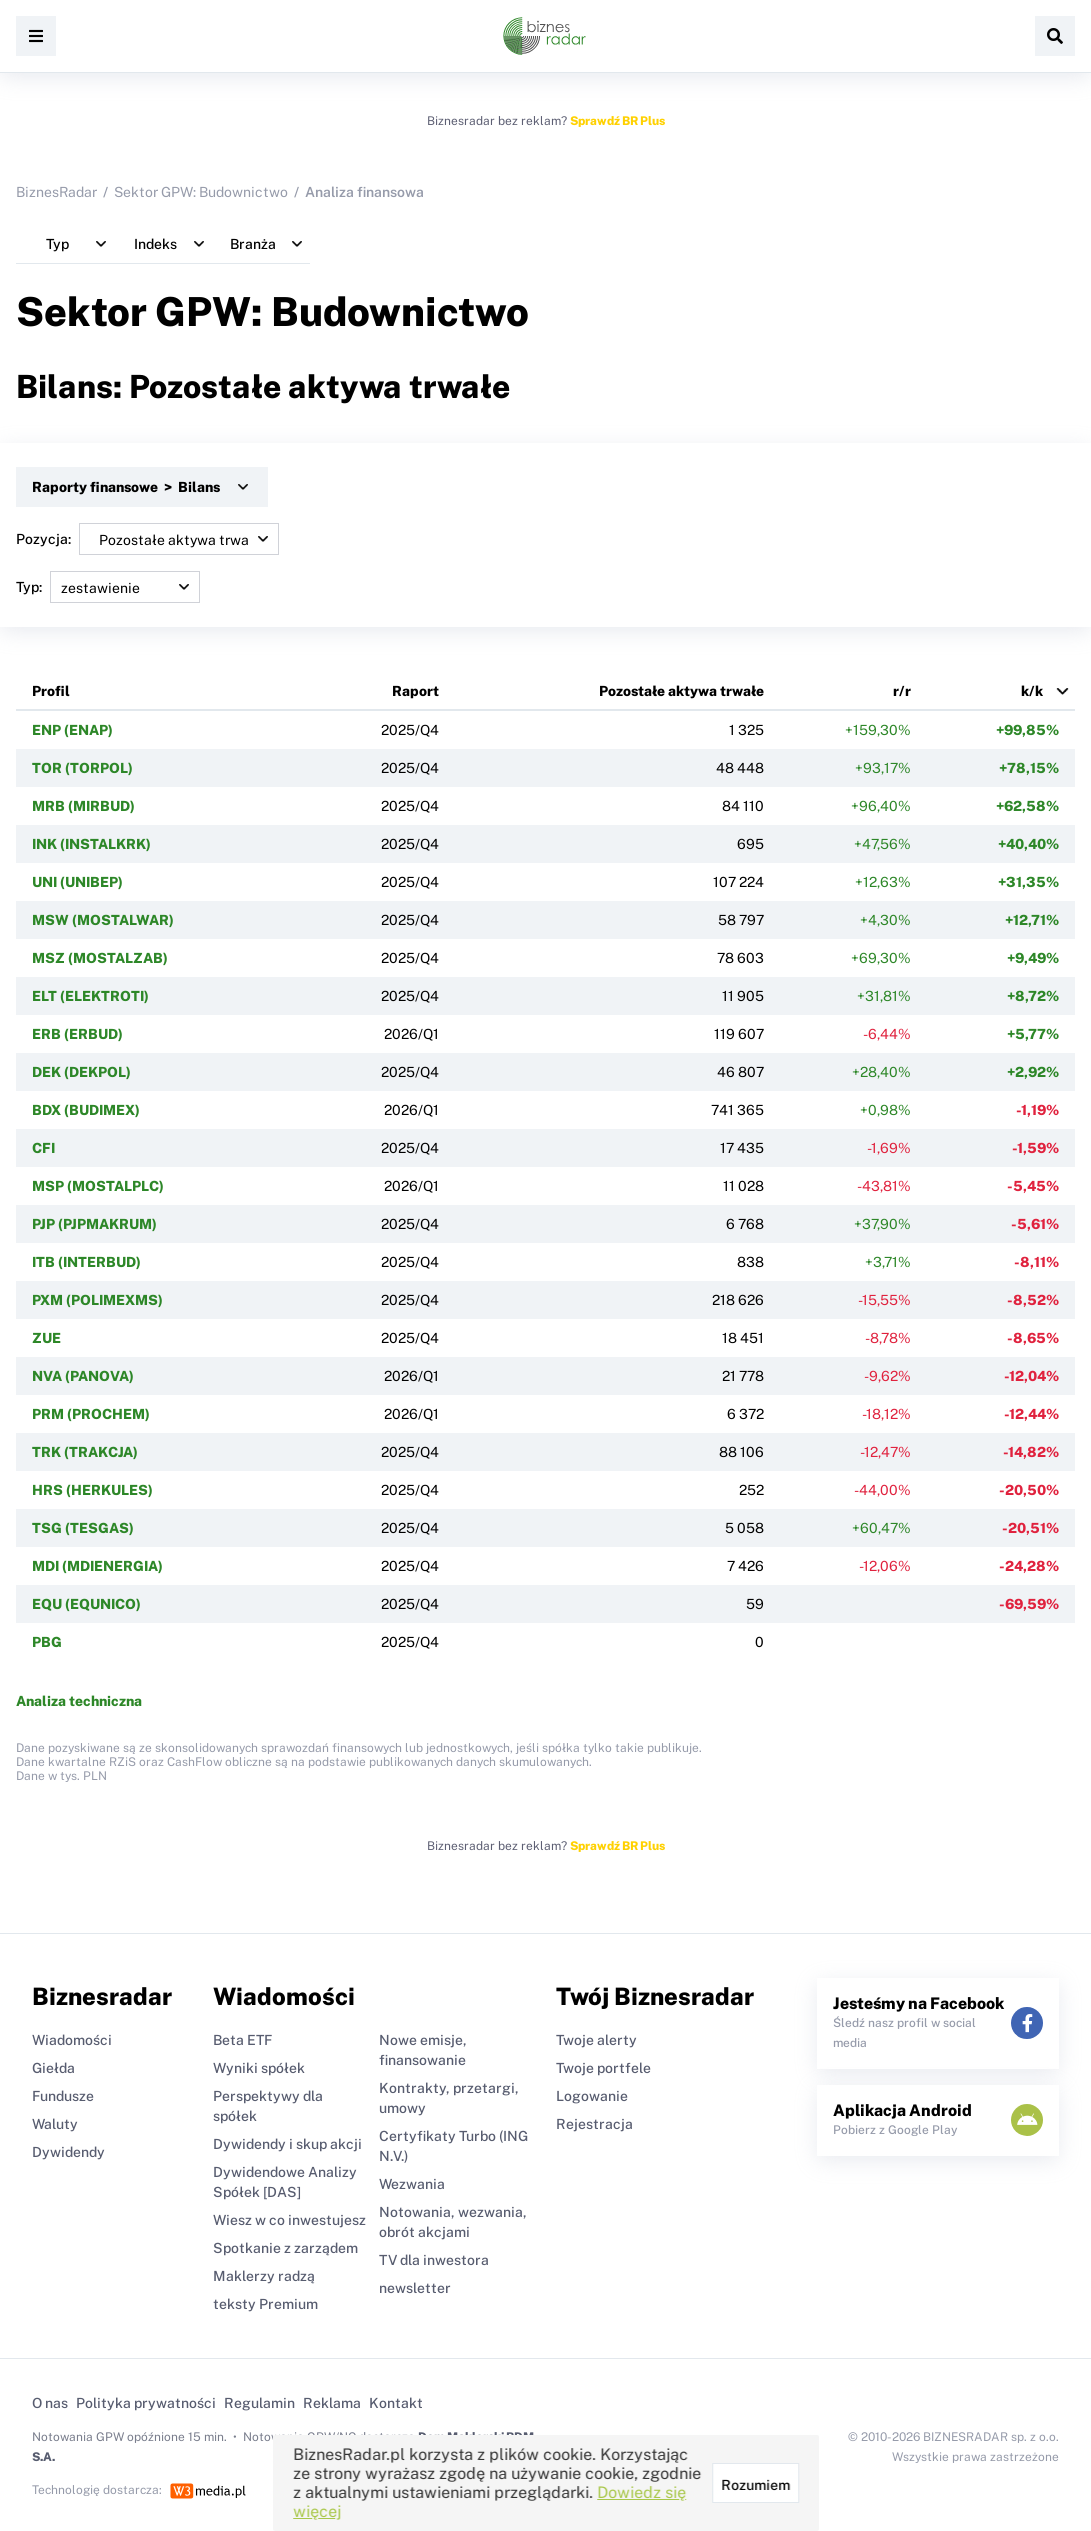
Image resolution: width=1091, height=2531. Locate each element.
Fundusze (63, 2096)
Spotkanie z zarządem (285, 2248)
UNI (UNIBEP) (77, 882)
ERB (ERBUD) (77, 1034)
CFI (43, 1148)
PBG (47, 1642)
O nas (50, 2403)
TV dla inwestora (434, 2260)
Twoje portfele (603, 2068)
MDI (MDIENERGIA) (97, 1566)
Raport (415, 691)
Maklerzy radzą (264, 2276)
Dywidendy (68, 2152)
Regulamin (259, 2403)
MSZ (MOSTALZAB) (100, 958)
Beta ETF (242, 2040)
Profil (51, 691)
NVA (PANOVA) (83, 1376)
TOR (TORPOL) (82, 768)
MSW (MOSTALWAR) (103, 920)
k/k (1032, 691)
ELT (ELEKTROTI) (90, 996)
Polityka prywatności (146, 2403)
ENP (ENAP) (72, 730)
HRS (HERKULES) (92, 1490)
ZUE (46, 1338)
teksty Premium (265, 2304)
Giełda (53, 2068)
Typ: (108, 587)
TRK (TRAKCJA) (85, 1452)
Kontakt (396, 2403)
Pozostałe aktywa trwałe (681, 691)
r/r (902, 691)
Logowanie (592, 2096)
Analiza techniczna (79, 1701)
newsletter (415, 2288)
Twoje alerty (596, 2040)
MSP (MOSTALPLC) (98, 1186)
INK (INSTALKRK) (91, 844)
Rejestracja (594, 2124)
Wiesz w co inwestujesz (289, 2220)
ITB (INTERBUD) (86, 1262)
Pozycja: (147, 539)
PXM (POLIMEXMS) (97, 1300)
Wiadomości (72, 2040)
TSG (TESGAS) (83, 1528)
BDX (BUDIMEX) (86, 1110)
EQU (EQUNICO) (86, 1604)
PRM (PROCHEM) (91, 1414)
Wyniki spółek (259, 2068)
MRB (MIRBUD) (83, 806)
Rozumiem (754, 2485)
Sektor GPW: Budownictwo (201, 192)
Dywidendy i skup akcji (287, 2144)
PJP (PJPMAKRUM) (94, 1224)
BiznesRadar (56, 192)
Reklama (332, 2403)
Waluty (55, 2124)
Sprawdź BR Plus (617, 121)
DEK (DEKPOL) (81, 1072)
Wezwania (412, 2184)
